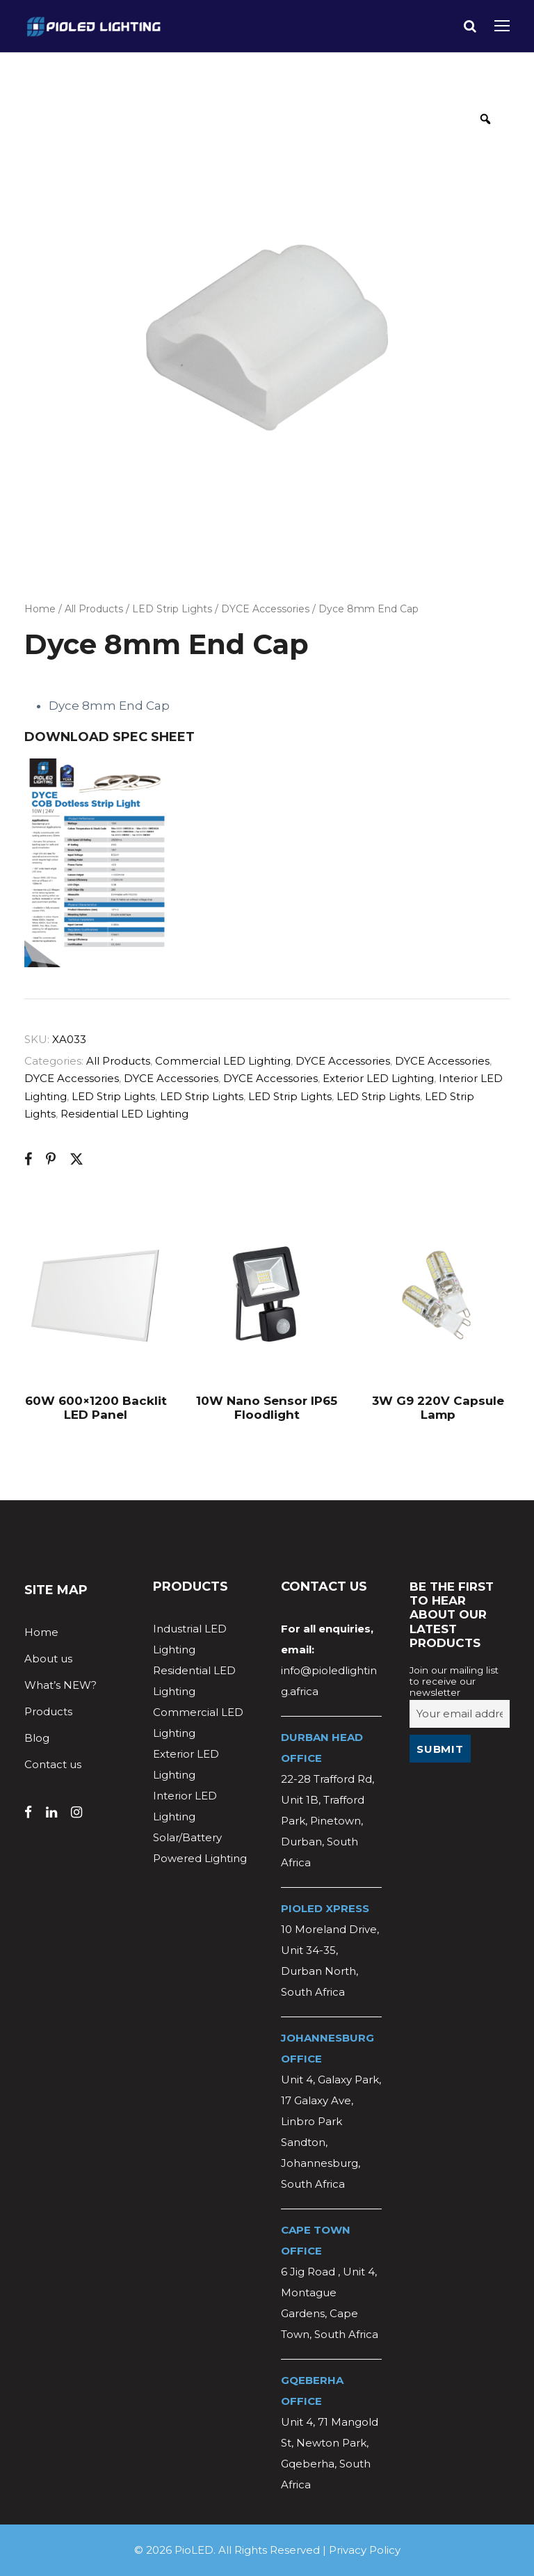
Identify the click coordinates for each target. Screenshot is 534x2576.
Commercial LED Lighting (223, 1060)
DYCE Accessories (265, 609)
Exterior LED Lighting (378, 1078)
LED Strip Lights (172, 609)
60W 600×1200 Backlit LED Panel (96, 1408)
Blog (36, 1737)
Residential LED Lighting (124, 1113)
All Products (94, 609)
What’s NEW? (60, 1685)
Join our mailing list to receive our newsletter (454, 1681)
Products (48, 1711)
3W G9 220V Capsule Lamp (438, 1408)
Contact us (52, 1764)
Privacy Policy (364, 2550)
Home (40, 609)
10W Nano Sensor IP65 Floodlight (266, 1408)
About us (48, 1658)
